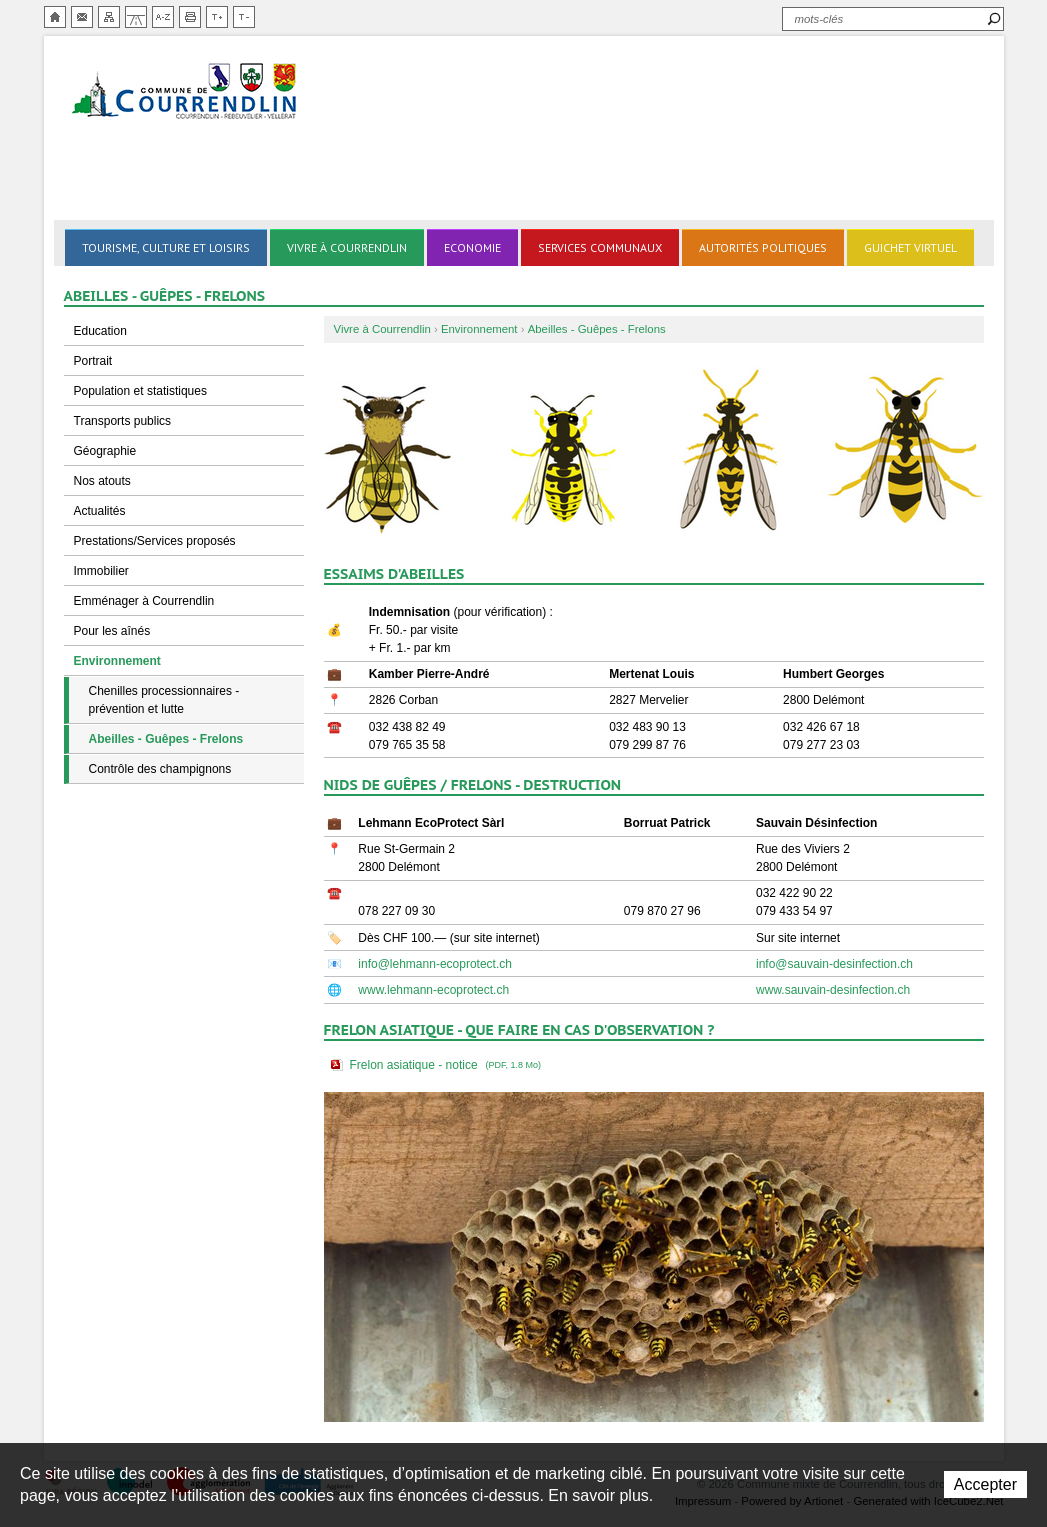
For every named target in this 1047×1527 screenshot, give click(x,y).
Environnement (117, 661)
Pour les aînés (112, 631)
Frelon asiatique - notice (448, 1065)
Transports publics (123, 421)
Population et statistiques (140, 391)
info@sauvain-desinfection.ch (834, 964)
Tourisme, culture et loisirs (166, 247)
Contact (82, 17)
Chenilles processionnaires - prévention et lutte (164, 700)
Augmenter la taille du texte (217, 17)
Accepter (985, 1484)
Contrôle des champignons (160, 769)
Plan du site (109, 17)
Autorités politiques (763, 247)
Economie (472, 247)
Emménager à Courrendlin (144, 601)
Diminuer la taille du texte (244, 17)
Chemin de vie (136, 17)
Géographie (105, 451)
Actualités (100, 511)
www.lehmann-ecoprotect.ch (433, 990)
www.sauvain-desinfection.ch (833, 990)
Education (100, 331)
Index (163, 17)
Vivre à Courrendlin (347, 247)
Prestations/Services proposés (155, 541)
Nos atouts (102, 481)
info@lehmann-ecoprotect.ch (435, 964)
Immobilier (101, 571)
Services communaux (600, 247)
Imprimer (190, 17)
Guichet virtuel (910, 247)
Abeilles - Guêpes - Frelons (166, 739)
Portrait (93, 361)
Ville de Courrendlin (186, 92)
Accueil (55, 17)
